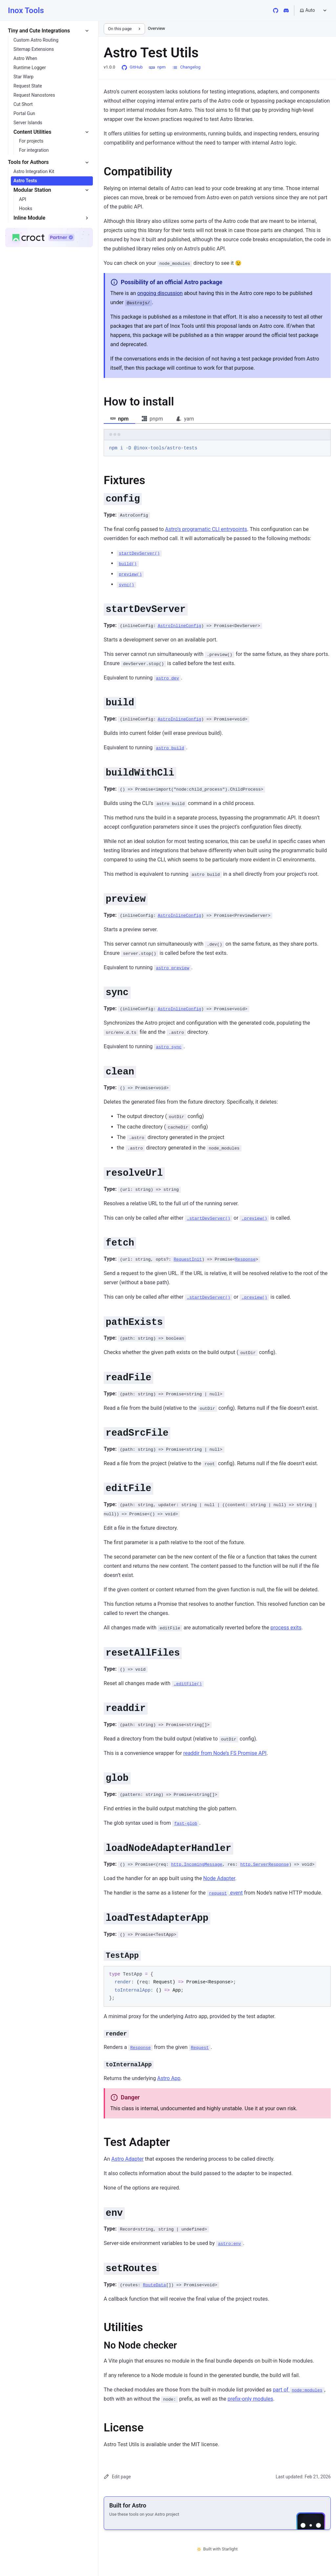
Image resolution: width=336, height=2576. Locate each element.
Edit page (117, 2476)
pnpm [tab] (152, 419)
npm (157, 67)
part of (299, 2390)
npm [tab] (119, 419)
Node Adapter (219, 1878)
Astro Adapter (127, 2159)
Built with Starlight (217, 2549)
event (225, 1893)
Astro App (168, 2078)
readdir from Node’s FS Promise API (224, 1753)
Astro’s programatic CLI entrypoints (206, 529)
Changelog (185, 67)
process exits (286, 1627)
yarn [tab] (185, 419)
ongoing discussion (159, 293)
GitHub (131, 67)
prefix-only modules (250, 2399)
